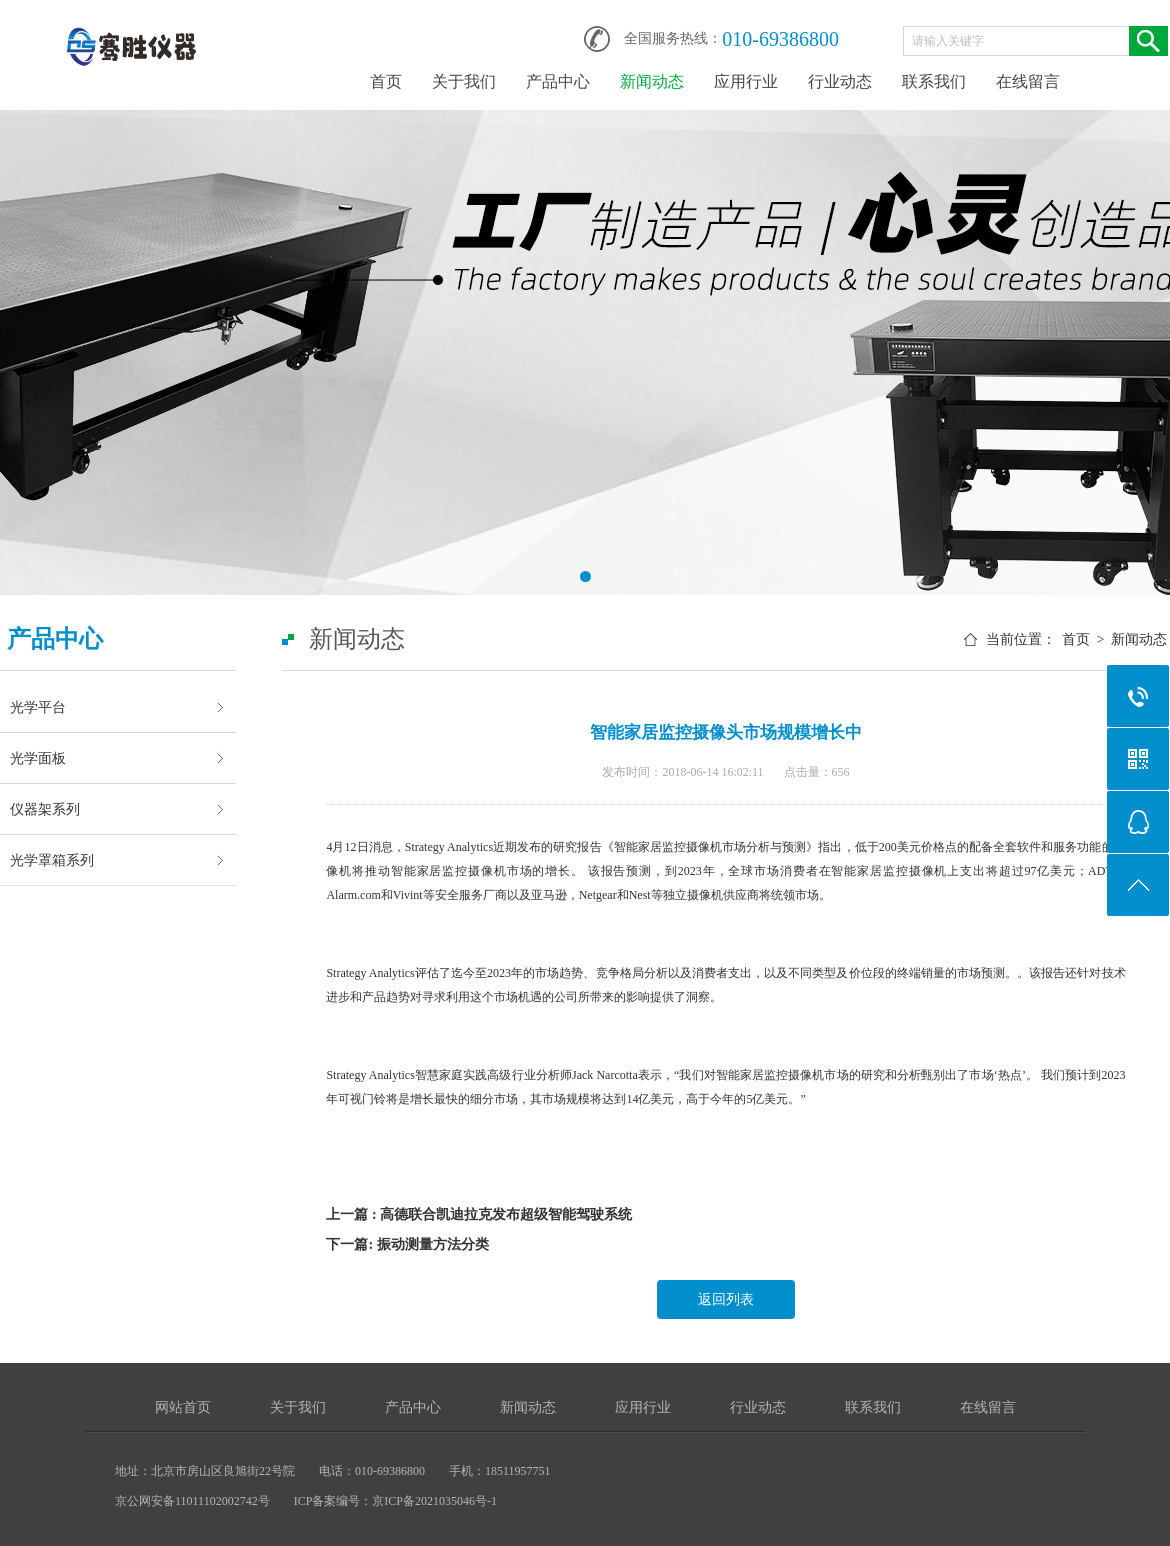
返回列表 (726, 1299)
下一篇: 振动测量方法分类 (407, 1244)
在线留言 (1028, 81)
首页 (386, 81)
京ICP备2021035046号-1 (434, 1501)
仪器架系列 (45, 809)
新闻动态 (652, 81)
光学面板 (38, 758)
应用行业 (746, 81)
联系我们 (934, 81)
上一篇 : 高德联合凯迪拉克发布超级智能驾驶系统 (479, 1214)
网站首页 (183, 1407)
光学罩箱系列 (52, 860)
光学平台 (38, 707)
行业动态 (840, 81)
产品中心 (558, 81)
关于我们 (464, 81)
